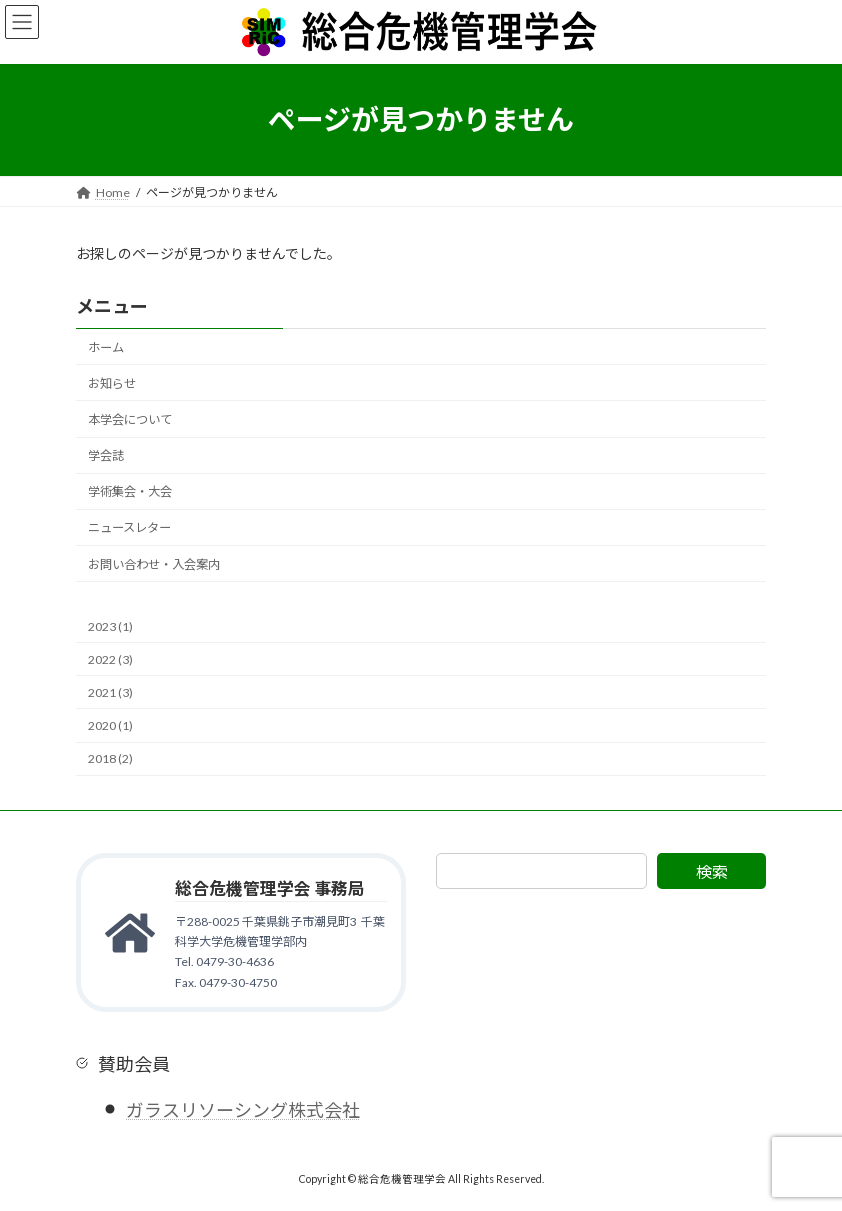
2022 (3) (110, 659)
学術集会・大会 (130, 491)
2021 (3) (110, 692)
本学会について (130, 419)
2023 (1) (110, 625)
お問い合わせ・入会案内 (154, 563)
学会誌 (106, 455)
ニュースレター (129, 527)
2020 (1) (110, 725)
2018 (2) (110, 758)
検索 (712, 871)
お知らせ (112, 383)
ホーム (106, 347)
